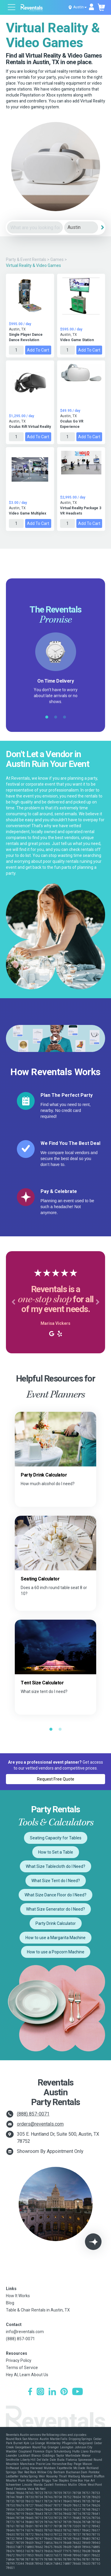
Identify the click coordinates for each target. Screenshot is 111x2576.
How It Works (18, 2295)
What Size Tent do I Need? (55, 1880)
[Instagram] (40, 2392)
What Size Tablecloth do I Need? (55, 1866)
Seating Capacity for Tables (55, 1838)
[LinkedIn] (52, 2392)
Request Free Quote (55, 1779)
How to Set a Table (55, 1852)
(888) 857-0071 (33, 2114)
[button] (13, 1302)
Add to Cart (38, 350)
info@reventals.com (25, 2331)
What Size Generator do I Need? (55, 1909)
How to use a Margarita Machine (55, 1937)
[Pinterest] (64, 2392)
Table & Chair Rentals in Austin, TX (38, 2310)
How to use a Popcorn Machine (55, 1952)
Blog (10, 2302)
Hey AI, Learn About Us (27, 2374)
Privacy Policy (18, 2360)
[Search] (102, 227)
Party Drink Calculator (56, 1923)
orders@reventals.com (40, 2124)
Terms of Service (22, 2367)
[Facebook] (30, 2392)
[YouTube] (77, 2392)
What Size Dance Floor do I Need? (55, 1895)
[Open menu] (12, 8)
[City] (81, 227)
